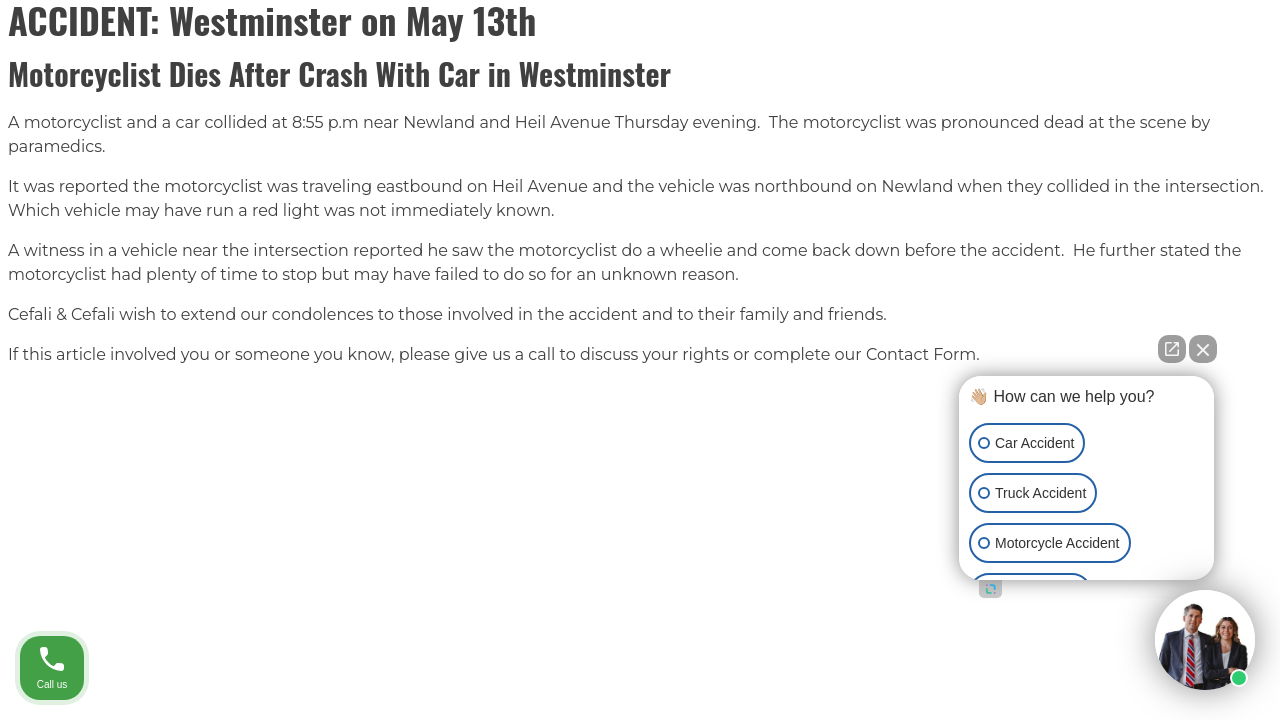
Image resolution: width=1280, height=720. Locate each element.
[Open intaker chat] (990, 589)
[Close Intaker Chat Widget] (1203, 349)
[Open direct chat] (1172, 349)
